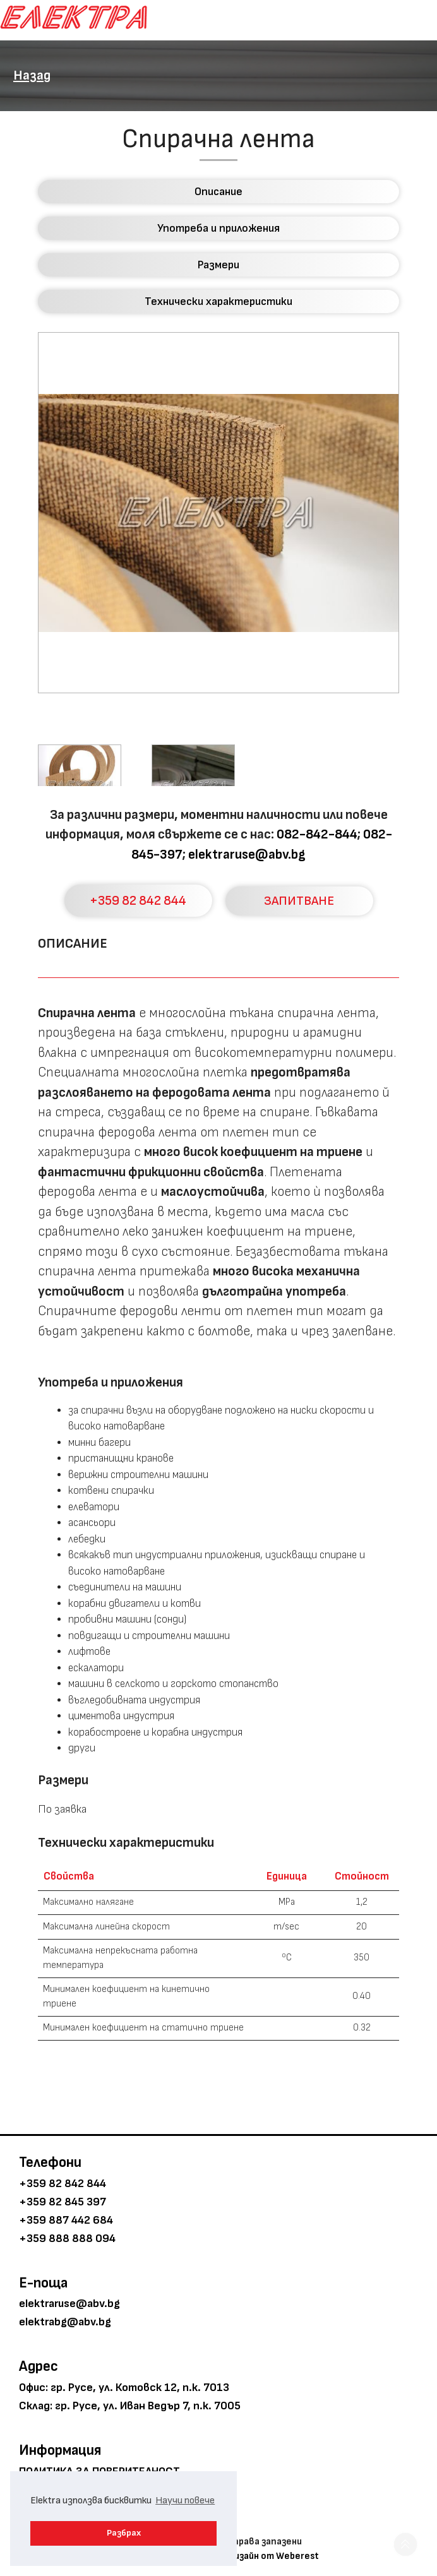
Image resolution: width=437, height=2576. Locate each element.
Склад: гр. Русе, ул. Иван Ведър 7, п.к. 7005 (130, 2405)
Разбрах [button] (124, 2532)
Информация (60, 2450)
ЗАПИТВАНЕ (299, 901)
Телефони (50, 2162)
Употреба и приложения (218, 228)
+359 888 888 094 (67, 2238)
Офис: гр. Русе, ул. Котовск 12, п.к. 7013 (124, 2387)
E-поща (43, 2283)
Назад (32, 75)
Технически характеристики (218, 301)
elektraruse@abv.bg (247, 854)
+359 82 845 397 (62, 2202)
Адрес (38, 2366)
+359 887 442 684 (66, 2220)
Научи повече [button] (185, 2501)
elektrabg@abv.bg (65, 2322)
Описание (218, 191)
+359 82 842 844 (138, 901)
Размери (218, 264)
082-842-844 (317, 834)
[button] (405, 2544)
